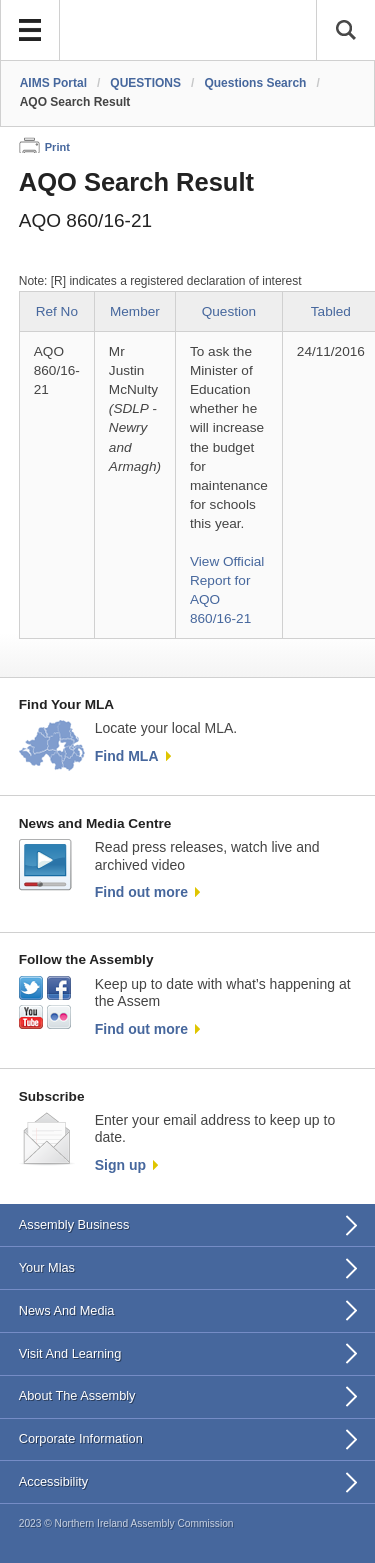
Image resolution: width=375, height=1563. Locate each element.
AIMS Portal (53, 83)
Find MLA (127, 756)
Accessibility (53, 1481)
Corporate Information (81, 1438)
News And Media (67, 1310)
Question (229, 311)
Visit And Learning (70, 1353)
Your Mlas (47, 1267)
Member (135, 311)
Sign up (120, 1165)
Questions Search (255, 83)
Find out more (141, 892)
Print (57, 147)
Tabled (331, 311)
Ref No (57, 311)
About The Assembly (77, 1395)
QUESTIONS (145, 83)
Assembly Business (74, 1224)
